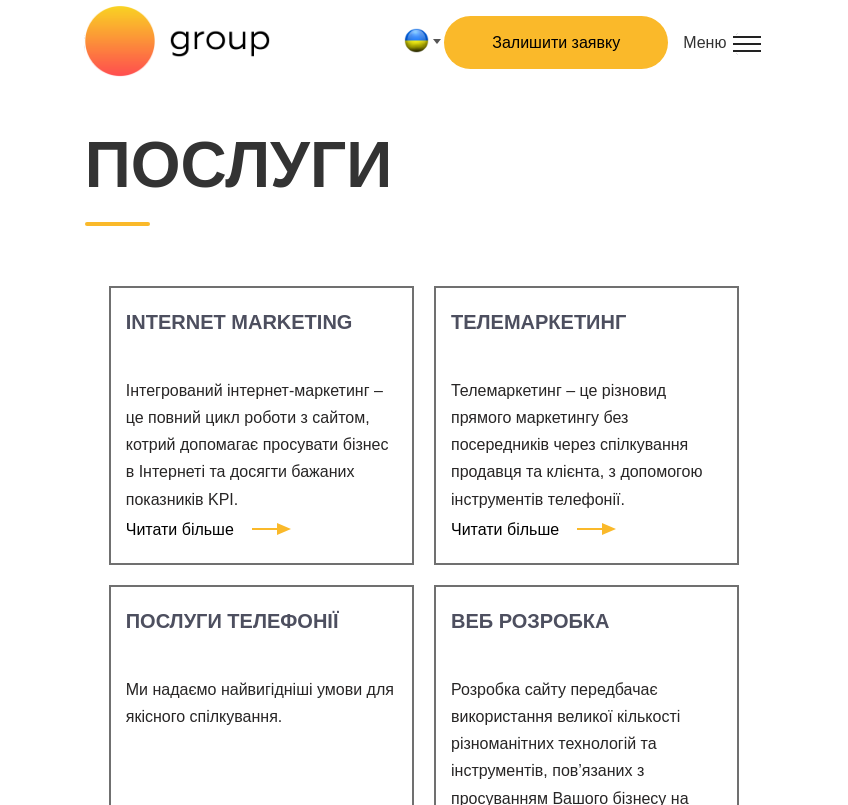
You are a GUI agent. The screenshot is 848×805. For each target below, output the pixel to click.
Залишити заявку (556, 42)
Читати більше (201, 529)
